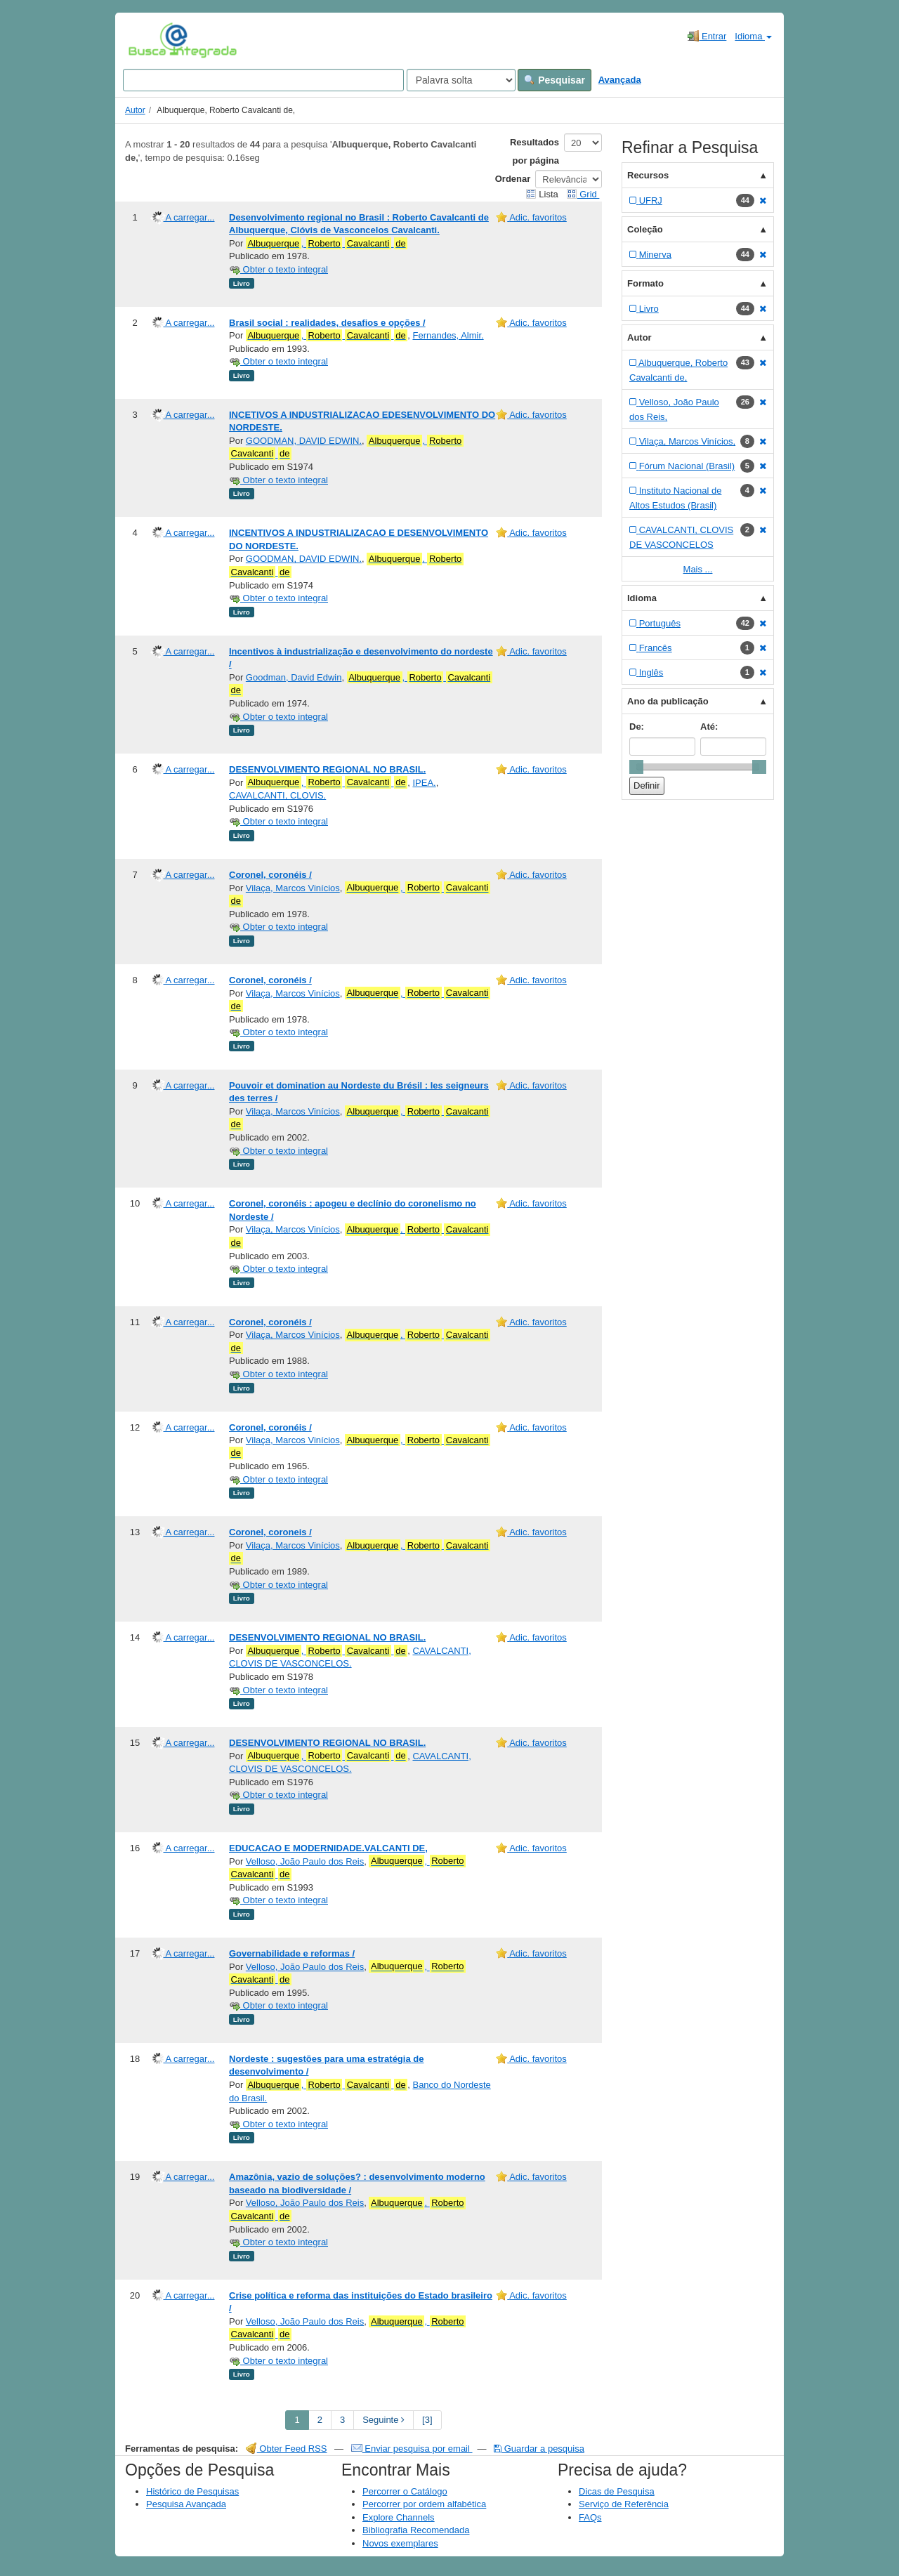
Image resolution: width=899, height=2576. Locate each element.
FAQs (590, 2517)
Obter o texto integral (278, 269)
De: (636, 726)
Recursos (648, 175)
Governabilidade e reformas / (292, 1953)
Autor (135, 110)
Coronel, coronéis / (270, 874)
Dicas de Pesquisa (617, 2491)
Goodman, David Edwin (294, 677)
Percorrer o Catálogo (404, 2491)
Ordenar (513, 178)
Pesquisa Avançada (186, 2504)
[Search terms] (263, 80)
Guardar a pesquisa (539, 2448)
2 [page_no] (319, 2419)
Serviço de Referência (624, 2504)
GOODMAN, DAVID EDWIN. (304, 440)
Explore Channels (398, 2517)
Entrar (707, 35)
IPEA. (423, 782)
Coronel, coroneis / (270, 1532)
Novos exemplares (400, 2543)
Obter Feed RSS (286, 2448)
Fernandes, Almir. (447, 335)
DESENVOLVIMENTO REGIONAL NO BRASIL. (327, 769)
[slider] (636, 767)
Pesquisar (554, 80)
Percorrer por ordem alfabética (424, 2504)
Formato (645, 283)
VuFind (150, 40)
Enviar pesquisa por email (412, 2448)
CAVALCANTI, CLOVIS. (277, 795)
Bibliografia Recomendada (415, 2530)
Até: (709, 726)
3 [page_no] (342, 2419)
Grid (583, 194)
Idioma (753, 36)
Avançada (619, 79)
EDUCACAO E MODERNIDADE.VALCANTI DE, (328, 1848)
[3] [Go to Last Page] (427, 2419)
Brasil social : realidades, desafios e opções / (327, 322)
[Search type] (461, 80)
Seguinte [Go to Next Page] (383, 2419)
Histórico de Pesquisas (192, 2491)
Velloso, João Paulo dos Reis (305, 1861)
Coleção (645, 229)
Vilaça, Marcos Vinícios (293, 888)
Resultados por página (534, 151)
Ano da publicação (668, 701)
